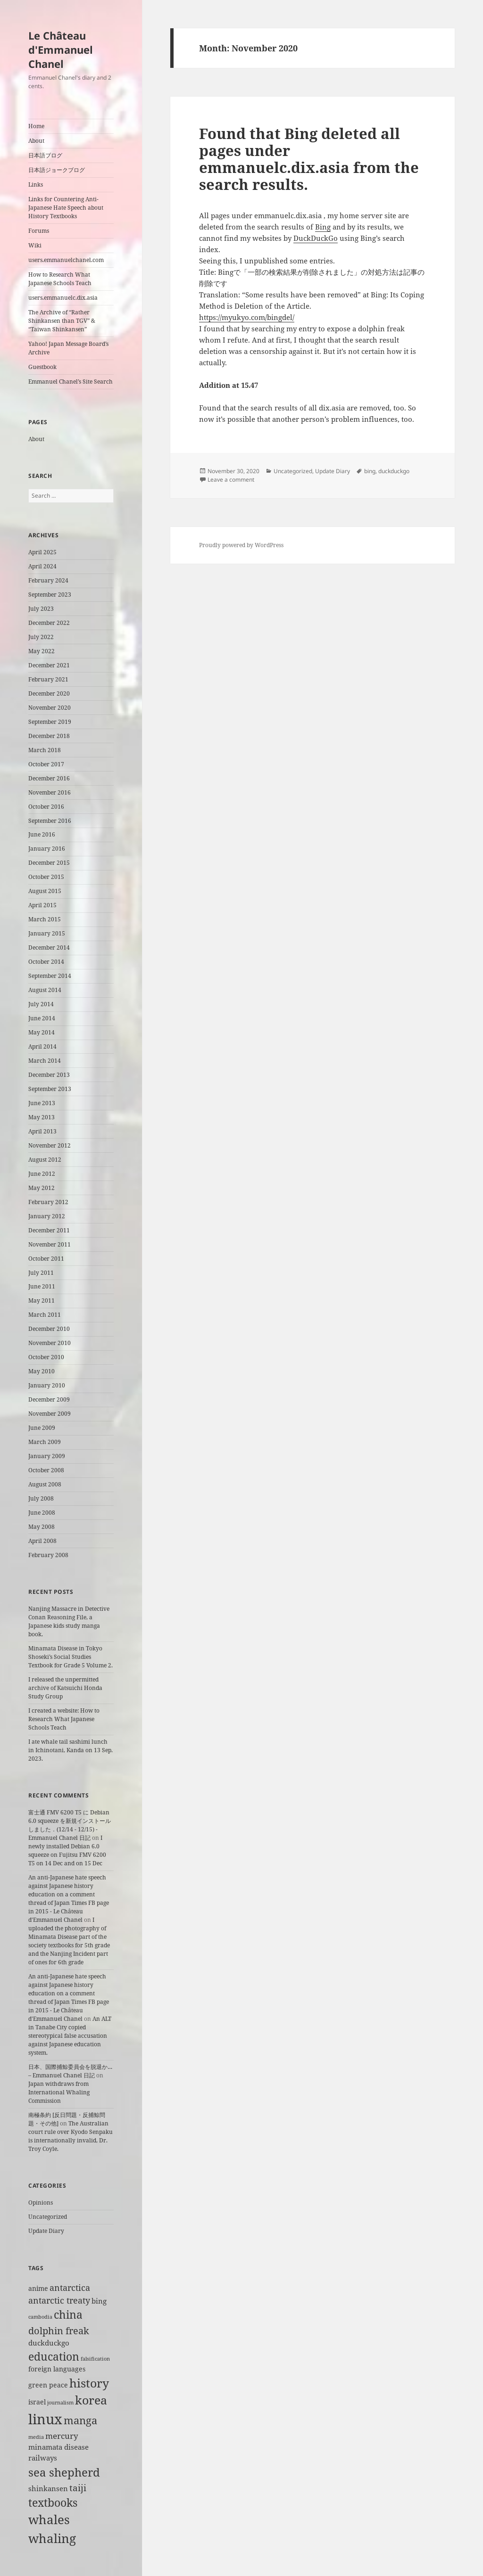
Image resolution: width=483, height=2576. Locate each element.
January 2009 (46, 1456)
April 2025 (42, 552)
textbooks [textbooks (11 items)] (52, 2502)
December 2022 (49, 623)
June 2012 (41, 1174)
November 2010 (49, 1343)
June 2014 (41, 1018)
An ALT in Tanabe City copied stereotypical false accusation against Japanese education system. (69, 2036)
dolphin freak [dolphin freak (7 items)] (58, 2330)
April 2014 (42, 1046)
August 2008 (44, 1484)
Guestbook (42, 367)
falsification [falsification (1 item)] (95, 2358)
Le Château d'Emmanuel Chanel (60, 49)
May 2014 (41, 1032)
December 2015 (49, 863)
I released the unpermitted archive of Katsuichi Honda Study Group (65, 1687)
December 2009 (49, 1399)
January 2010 (46, 1385)
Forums (38, 231)
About (36, 141)
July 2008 (41, 1498)
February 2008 (48, 1555)
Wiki (35, 245)
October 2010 (46, 1357)
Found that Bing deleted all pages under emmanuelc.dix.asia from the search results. (309, 158)
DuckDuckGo (315, 238)
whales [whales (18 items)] (49, 2519)
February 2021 (48, 679)
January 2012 (46, 1216)
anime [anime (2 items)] (38, 2288)
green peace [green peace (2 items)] (48, 2385)
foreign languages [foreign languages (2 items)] (56, 2369)
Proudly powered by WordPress (241, 545)
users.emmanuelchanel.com (66, 260)
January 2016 (46, 849)
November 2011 (49, 1244)
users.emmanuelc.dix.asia (63, 298)
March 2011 (44, 1315)
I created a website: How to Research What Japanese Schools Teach (64, 1718)
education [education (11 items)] (53, 2356)
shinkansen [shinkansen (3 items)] (48, 2489)
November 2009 (49, 1414)
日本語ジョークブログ (56, 170)
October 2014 (46, 962)
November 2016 (49, 792)
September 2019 (49, 722)
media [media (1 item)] (36, 2437)
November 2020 (49, 708)
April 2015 (42, 905)
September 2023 (49, 595)
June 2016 (41, 834)
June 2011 (41, 1286)
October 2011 (46, 1259)
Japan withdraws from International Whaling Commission (59, 2092)
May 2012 (41, 1188)
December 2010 (49, 1329)
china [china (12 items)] (68, 2314)
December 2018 (49, 736)
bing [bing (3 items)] (99, 2301)
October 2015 (46, 877)
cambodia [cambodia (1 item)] (40, 2316)
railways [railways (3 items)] (42, 2458)
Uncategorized (47, 2217)
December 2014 (49, 947)
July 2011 (41, 1273)
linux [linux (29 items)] (45, 2419)
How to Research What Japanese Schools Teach (60, 279)
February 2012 (48, 1202)
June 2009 (41, 1428)
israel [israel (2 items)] (37, 2402)
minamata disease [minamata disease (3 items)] (58, 2447)
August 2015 (44, 891)
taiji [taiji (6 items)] (77, 2487)
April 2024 (42, 566)
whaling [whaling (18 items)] (52, 2538)
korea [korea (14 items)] (91, 2400)
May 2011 (41, 1300)
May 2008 (41, 1527)
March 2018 (44, 750)
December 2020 (49, 693)
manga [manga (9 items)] (80, 2420)
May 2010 (41, 1371)
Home (36, 126)
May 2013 (41, 1117)
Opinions (40, 2203)
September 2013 (49, 1089)
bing (369, 471)
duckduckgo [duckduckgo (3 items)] (48, 2343)
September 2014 (49, 976)
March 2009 (44, 1442)
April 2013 (42, 1131)
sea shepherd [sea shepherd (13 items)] (64, 2472)
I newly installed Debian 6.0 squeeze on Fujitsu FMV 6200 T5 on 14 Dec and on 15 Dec (67, 1850)
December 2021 (49, 665)
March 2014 (44, 1061)
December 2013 (49, 1075)
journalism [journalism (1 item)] (60, 2402)
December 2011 (49, 1230)
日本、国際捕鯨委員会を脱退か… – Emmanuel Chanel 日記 (70, 2071)
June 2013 (41, 1103)
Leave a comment (231, 480)
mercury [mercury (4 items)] (61, 2435)
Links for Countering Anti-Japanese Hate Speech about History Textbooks (65, 207)
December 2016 (49, 778)
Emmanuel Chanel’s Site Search (70, 381)
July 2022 (41, 637)
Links (35, 184)
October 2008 (46, 1470)
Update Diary (46, 2231)
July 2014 (41, 1004)
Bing (323, 226)
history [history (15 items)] (89, 2383)
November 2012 (49, 1145)
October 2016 (46, 807)
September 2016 (49, 821)
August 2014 (44, 990)
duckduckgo (393, 471)
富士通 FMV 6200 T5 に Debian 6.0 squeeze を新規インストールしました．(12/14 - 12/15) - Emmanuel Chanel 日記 (69, 1825)
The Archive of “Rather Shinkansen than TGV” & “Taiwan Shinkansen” (61, 320)
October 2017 (46, 764)
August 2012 (44, 1160)
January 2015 (46, 933)
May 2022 (41, 651)
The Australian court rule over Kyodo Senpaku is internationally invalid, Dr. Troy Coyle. (70, 2136)
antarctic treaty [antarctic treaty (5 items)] (59, 2300)
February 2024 (48, 580)
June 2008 (41, 1513)
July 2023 (41, 609)
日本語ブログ (45, 155)
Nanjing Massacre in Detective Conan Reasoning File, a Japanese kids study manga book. (68, 1621)
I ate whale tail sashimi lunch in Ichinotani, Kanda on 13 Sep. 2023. (70, 1750)
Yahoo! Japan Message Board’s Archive (68, 348)
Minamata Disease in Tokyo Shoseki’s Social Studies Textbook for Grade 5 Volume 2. (70, 1656)
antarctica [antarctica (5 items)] (70, 2287)
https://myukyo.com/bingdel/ (246, 317)
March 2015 (44, 919)
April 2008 (42, 1541)
